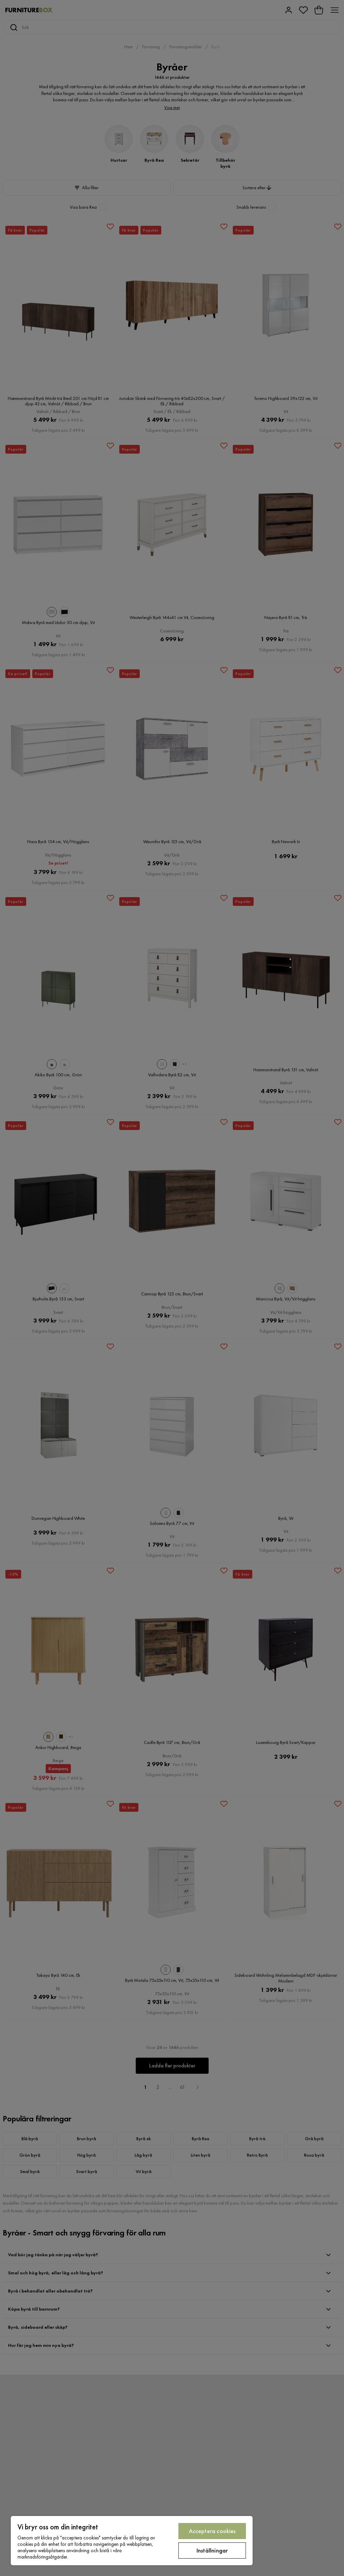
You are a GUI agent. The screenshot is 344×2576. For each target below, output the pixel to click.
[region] (132, 2540)
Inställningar (212, 2550)
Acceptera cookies (212, 2531)
